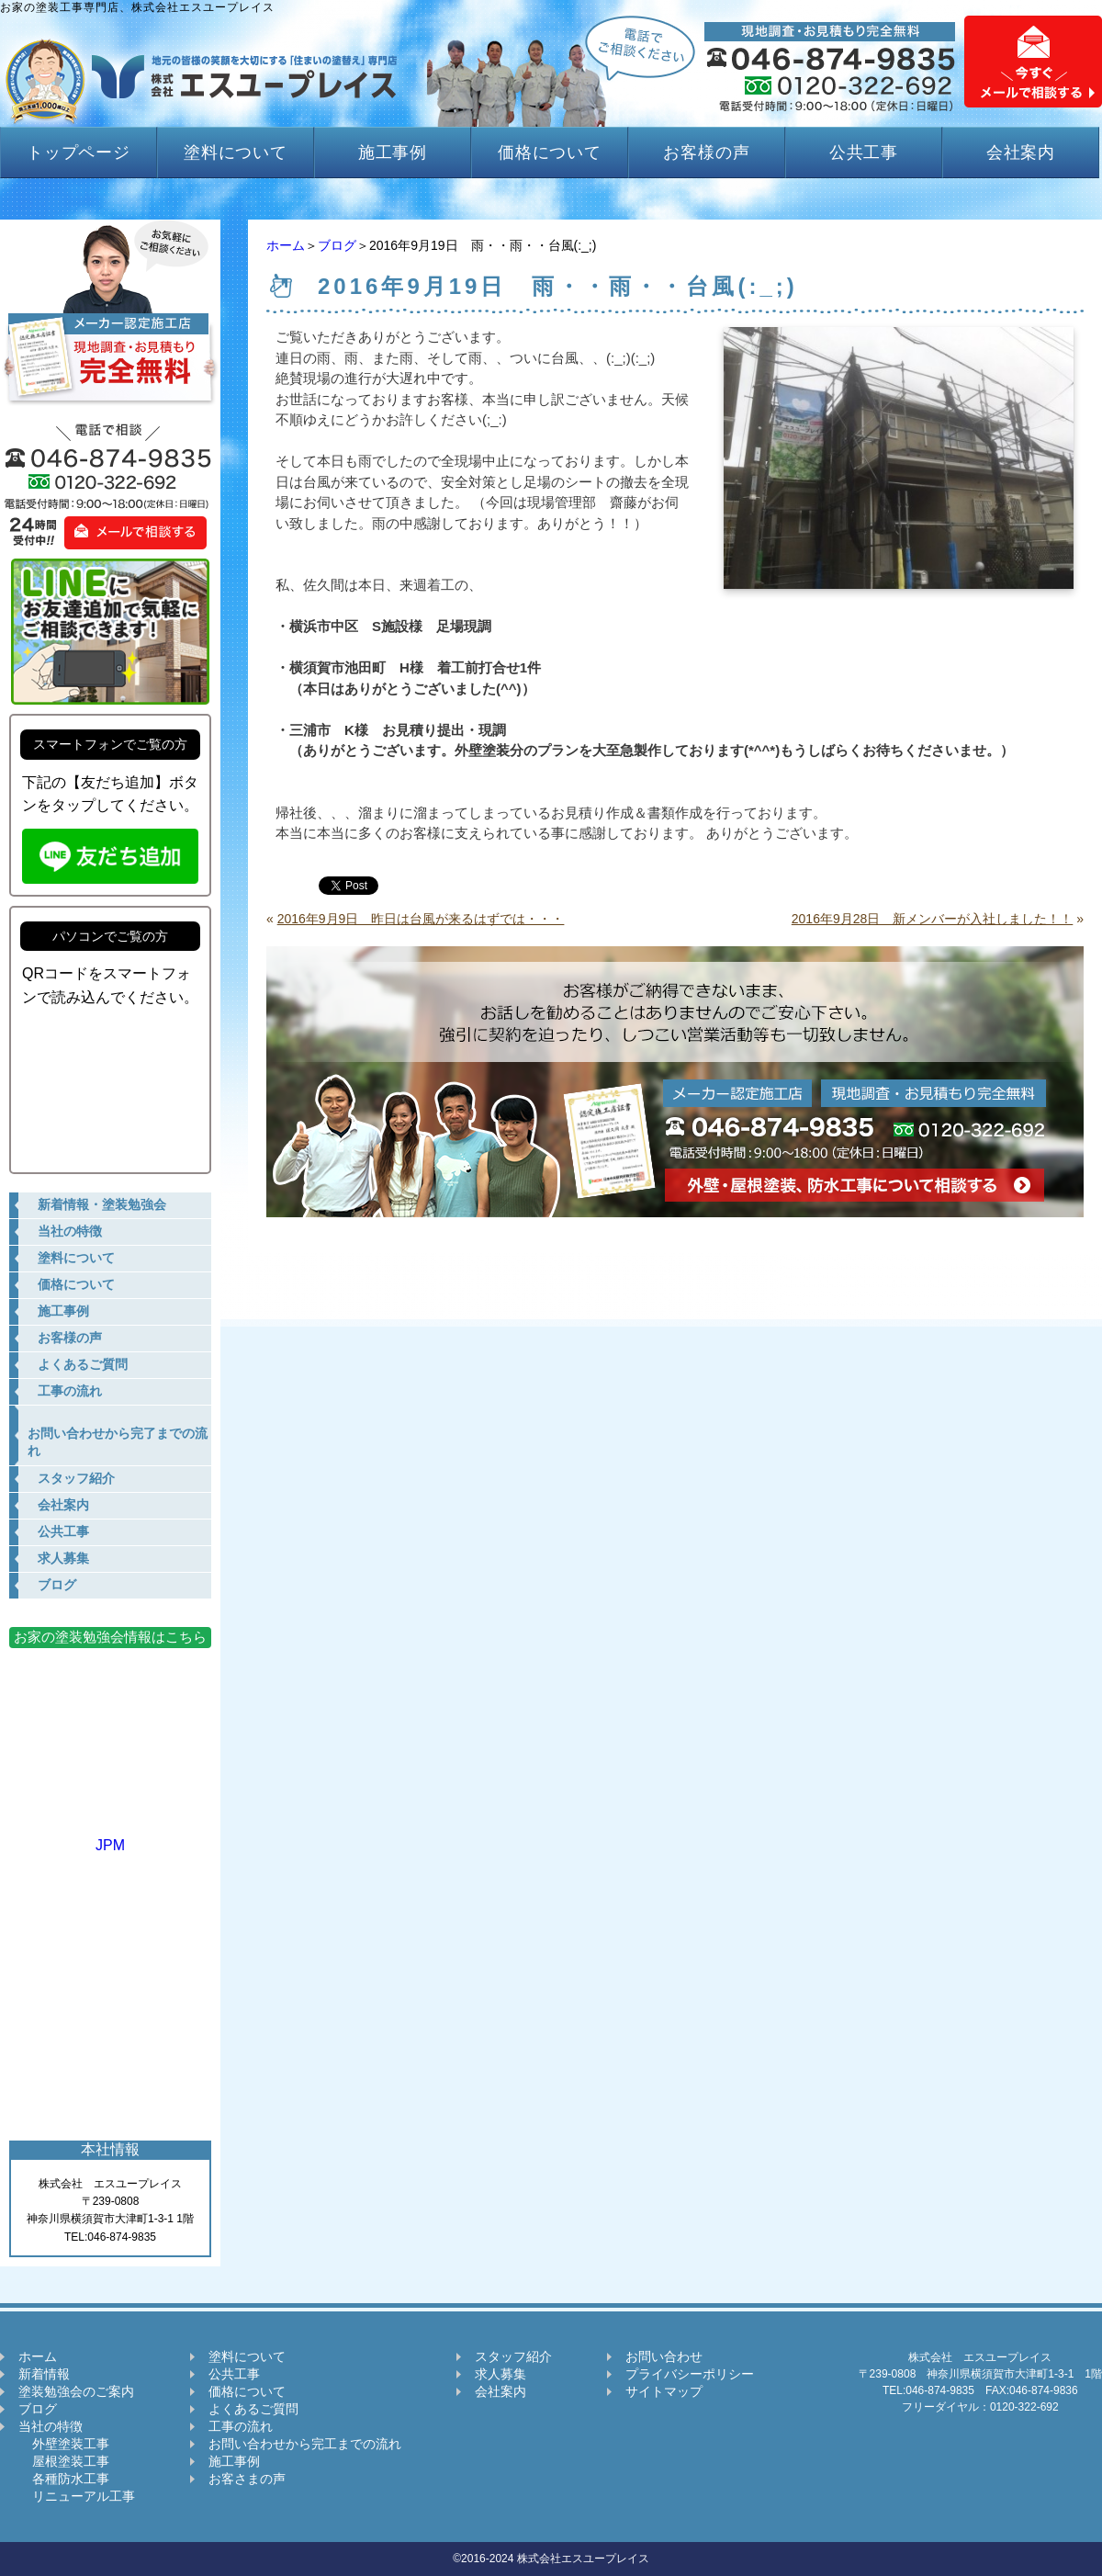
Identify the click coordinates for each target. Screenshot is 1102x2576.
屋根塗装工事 (63, 2461)
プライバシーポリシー (689, 2374)
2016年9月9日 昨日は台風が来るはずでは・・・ (421, 918)
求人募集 (500, 2374)
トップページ (78, 152)
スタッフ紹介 (513, 2356)
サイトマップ (664, 2391)
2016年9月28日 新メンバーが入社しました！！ (933, 918)
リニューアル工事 (76, 2496)
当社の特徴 (50, 2426)
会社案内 (1021, 152)
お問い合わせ (664, 2356)
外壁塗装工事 (63, 2443)
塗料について (235, 152)
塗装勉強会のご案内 (76, 2391)
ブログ (337, 245)
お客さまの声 (247, 2478)
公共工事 (864, 152)
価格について (550, 152)
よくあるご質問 (253, 2408)
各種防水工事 (63, 2478)
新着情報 (44, 2374)
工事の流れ (240, 2426)
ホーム (285, 245)
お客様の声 (706, 152)
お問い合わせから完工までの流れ (304, 2443)
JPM (110, 1837)
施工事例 (393, 152)
